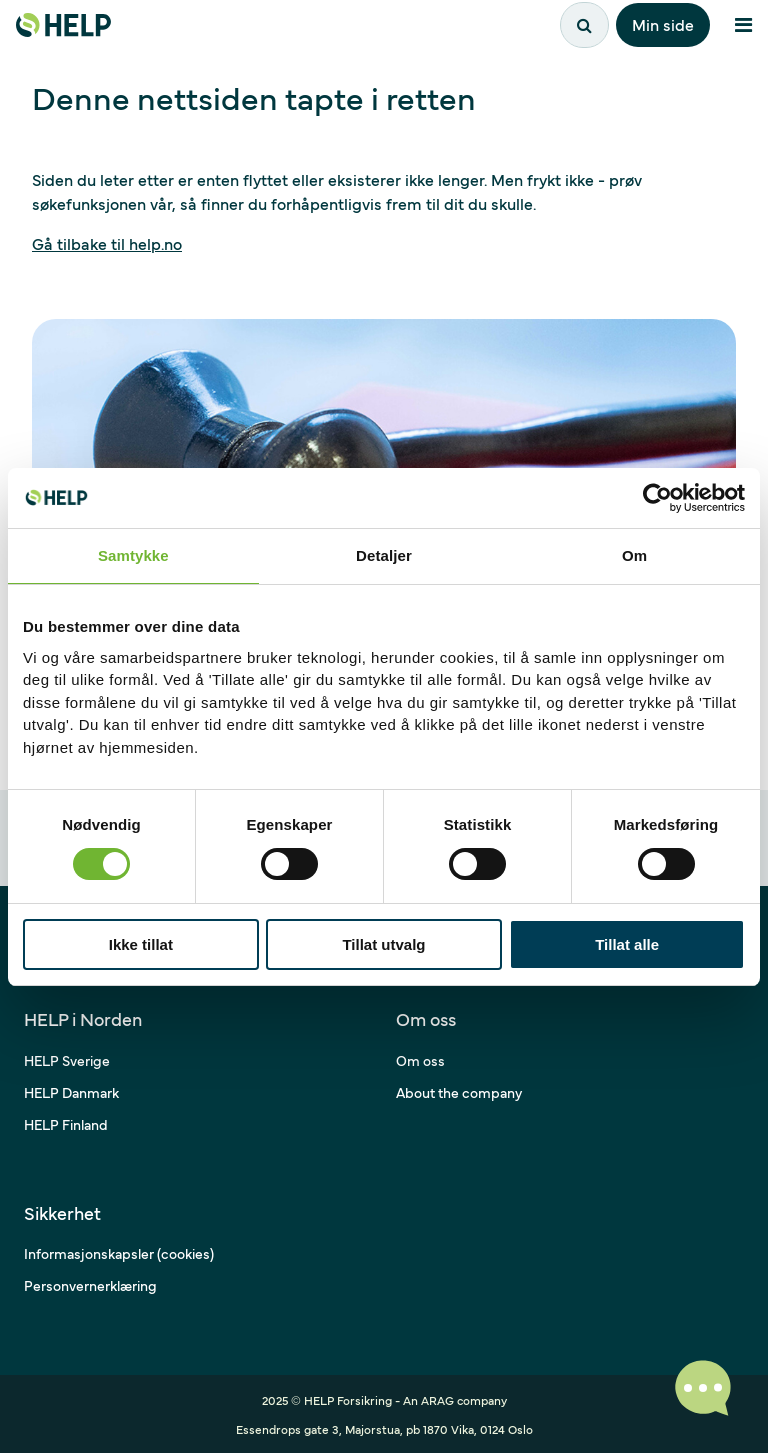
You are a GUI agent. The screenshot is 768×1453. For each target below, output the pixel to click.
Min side (663, 24)
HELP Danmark (71, 1092)
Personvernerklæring (90, 1285)
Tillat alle (627, 944)
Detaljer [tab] (384, 555)
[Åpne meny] (743, 25)
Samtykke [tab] (133, 555)
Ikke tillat (141, 944)
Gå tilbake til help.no (107, 243)
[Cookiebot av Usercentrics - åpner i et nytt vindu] (657, 498)
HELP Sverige (67, 1060)
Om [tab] (634, 555)
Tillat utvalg (383, 944)
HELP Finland (66, 1124)
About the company (459, 1092)
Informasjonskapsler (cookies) (119, 1253)
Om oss (420, 1060)
